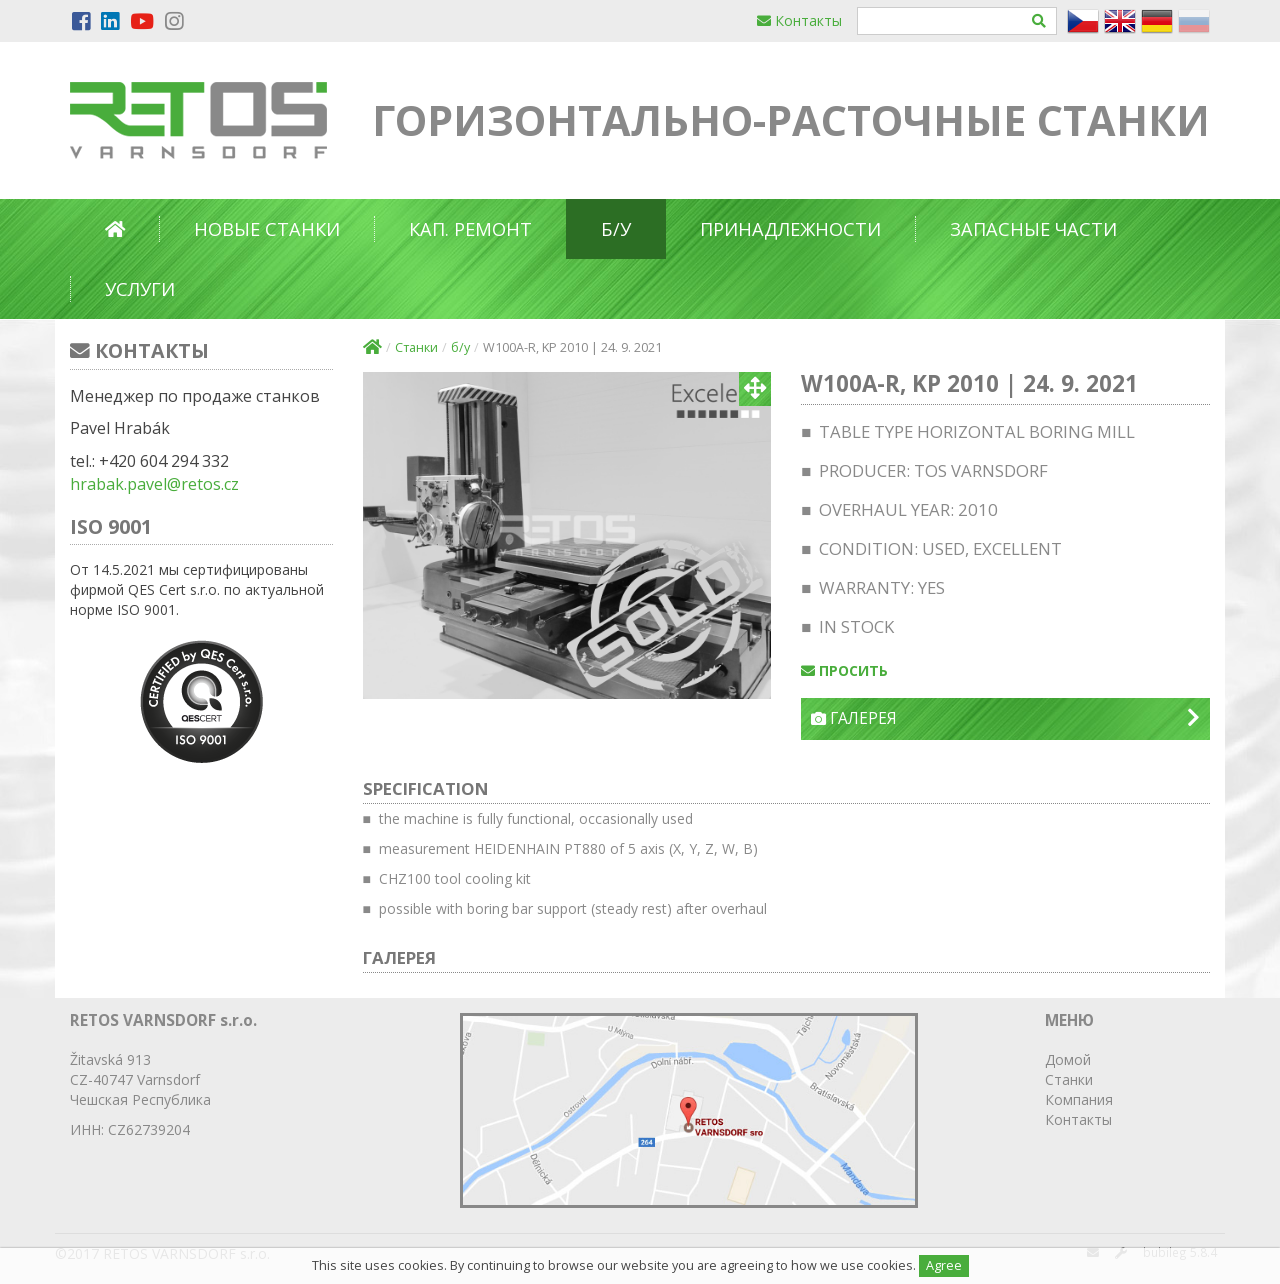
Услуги (140, 289)
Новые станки (267, 229)
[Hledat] (1039, 21)
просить (844, 670)
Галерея (1005, 718)
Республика (171, 1099)
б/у (616, 229)
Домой (1068, 1059)
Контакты (799, 20)
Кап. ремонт (470, 229)
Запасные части (1033, 229)
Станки (416, 347)
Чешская (99, 1099)
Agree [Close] (944, 1265)
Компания (1079, 1099)
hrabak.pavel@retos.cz (154, 484)
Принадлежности (790, 229)
